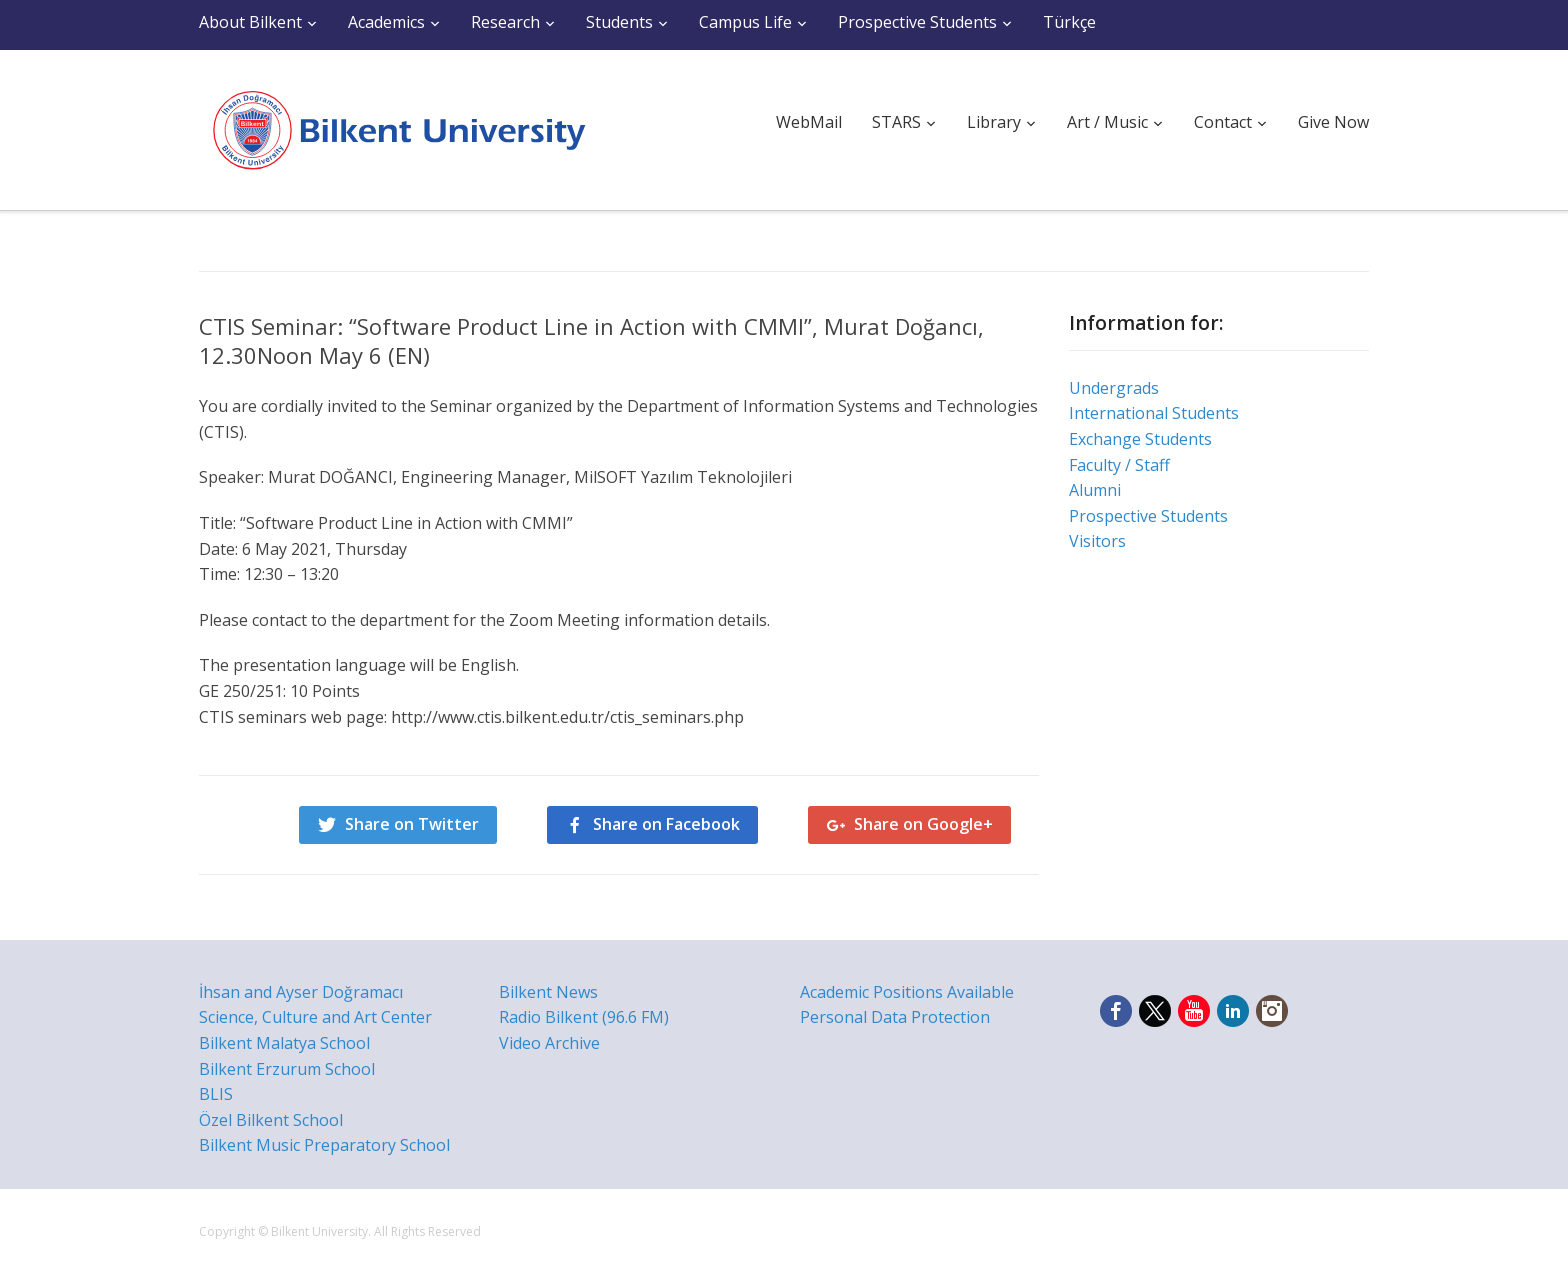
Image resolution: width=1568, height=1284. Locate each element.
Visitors (1097, 541)
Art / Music (1107, 122)
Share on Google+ (923, 824)
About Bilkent (250, 22)
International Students (1154, 413)
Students (619, 22)
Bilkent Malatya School (284, 1043)
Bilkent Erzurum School (287, 1069)
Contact (1223, 122)
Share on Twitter (412, 824)
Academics (386, 22)
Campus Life (745, 22)
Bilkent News (548, 992)
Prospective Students (917, 22)
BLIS (216, 1094)
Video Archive (549, 1043)
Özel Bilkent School (271, 1120)
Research (505, 22)
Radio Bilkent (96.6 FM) (584, 1017)
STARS (896, 122)
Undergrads (1114, 388)
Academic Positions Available (907, 992)
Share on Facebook (666, 824)
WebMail (809, 122)
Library (994, 122)
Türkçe (1069, 22)
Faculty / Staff (1119, 465)
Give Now (1333, 122)
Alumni (1095, 490)
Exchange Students (1140, 439)
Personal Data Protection (895, 1017)
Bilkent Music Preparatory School (324, 1145)
